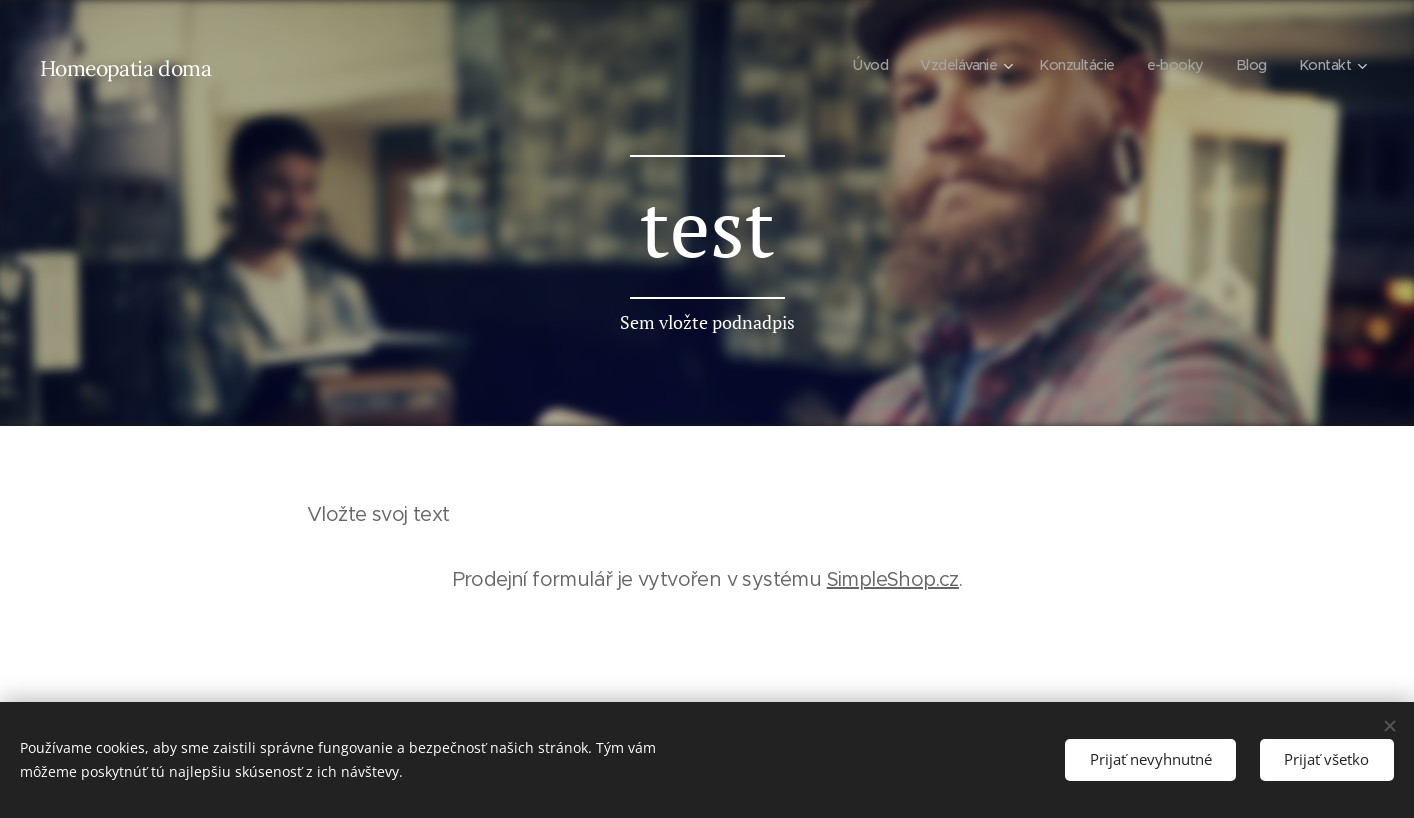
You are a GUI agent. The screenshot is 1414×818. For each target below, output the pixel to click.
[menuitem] (854, 65)
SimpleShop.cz (893, 579)
